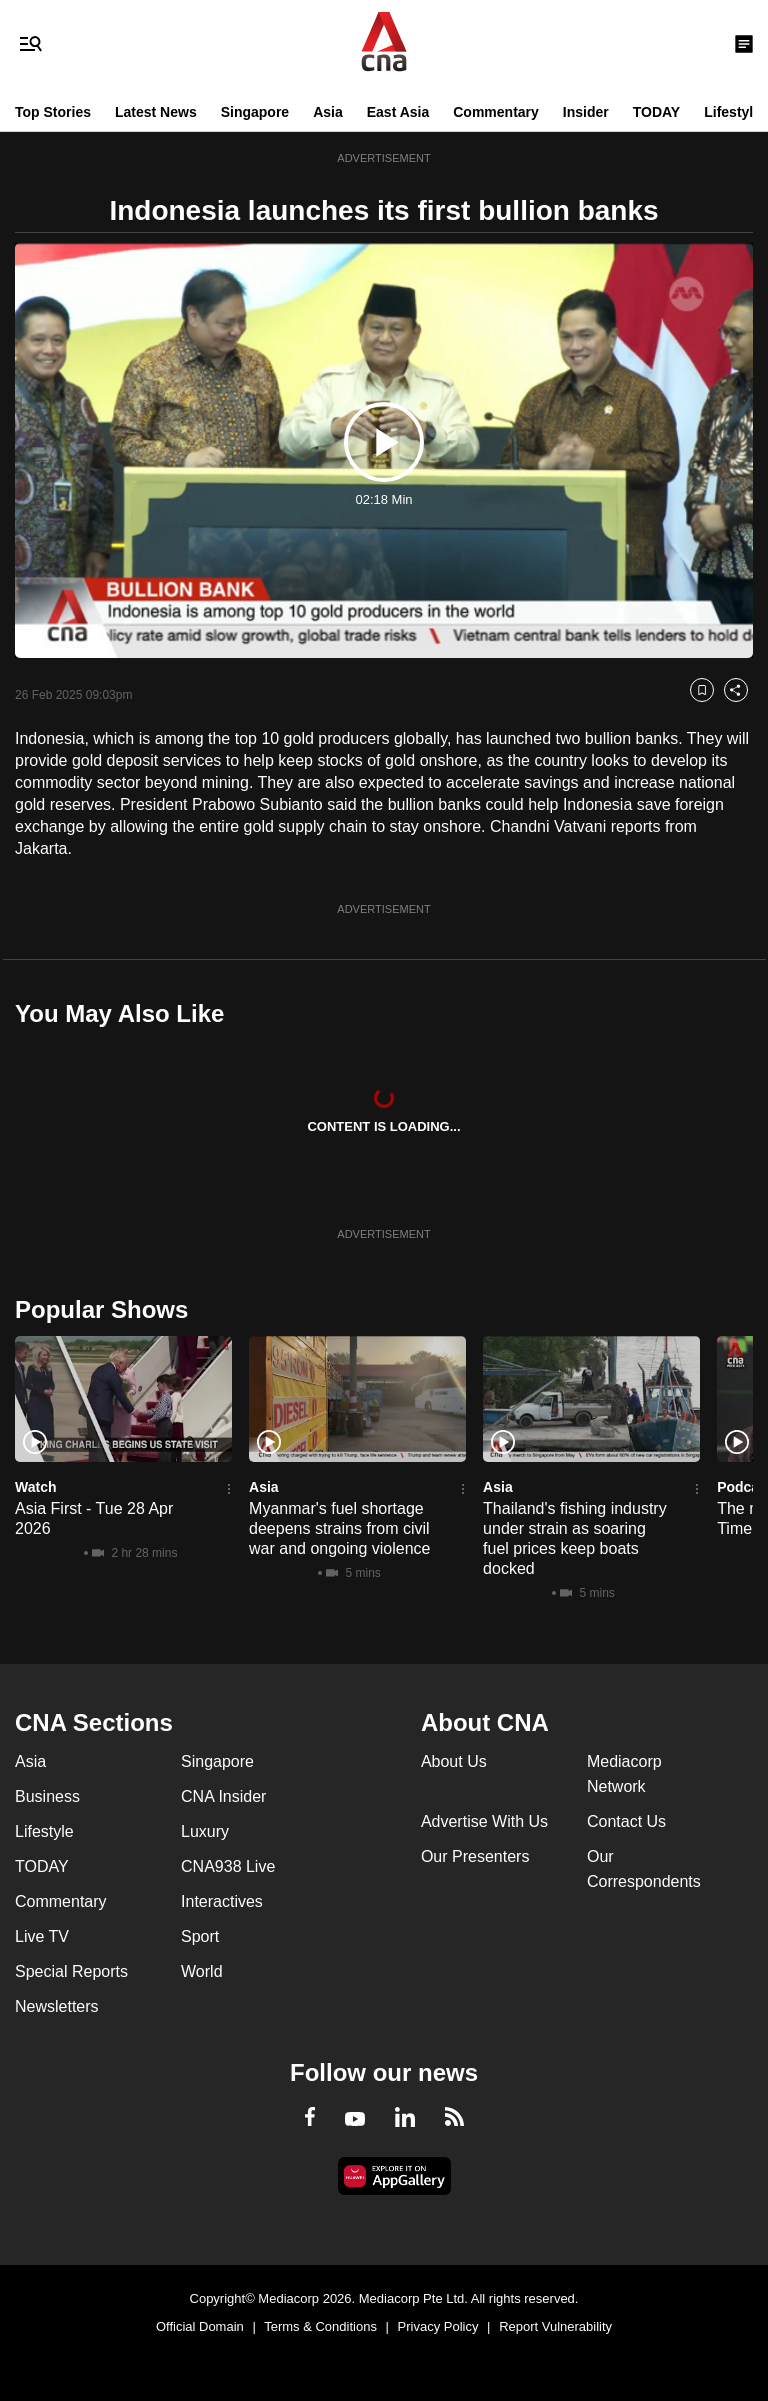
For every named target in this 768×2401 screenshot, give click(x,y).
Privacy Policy (438, 2326)
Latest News (156, 112)
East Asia (398, 112)
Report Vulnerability (555, 2326)
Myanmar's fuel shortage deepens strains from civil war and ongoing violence (339, 1528)
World (202, 1971)
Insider (586, 112)
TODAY (656, 112)
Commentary (496, 112)
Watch (35, 1487)
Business (47, 1796)
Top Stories (53, 112)
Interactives (222, 1901)
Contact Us (626, 1821)
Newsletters (57, 2006)
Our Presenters (475, 1856)
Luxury (205, 1831)
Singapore (255, 112)
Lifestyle (732, 112)
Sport (200, 1936)
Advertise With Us (484, 1821)
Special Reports (71, 1971)
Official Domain (200, 2326)
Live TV (42, 1936)
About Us (454, 1761)
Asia (328, 112)
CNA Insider (223, 1796)
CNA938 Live (228, 1866)
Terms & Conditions (320, 2326)
